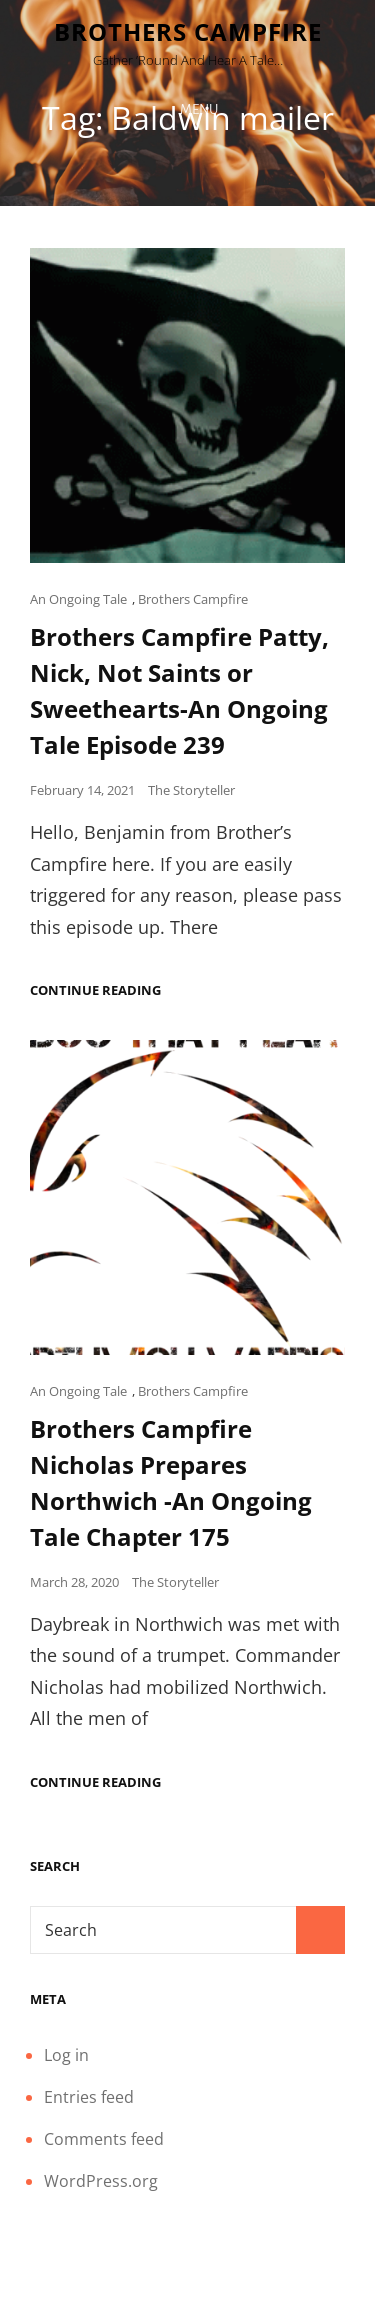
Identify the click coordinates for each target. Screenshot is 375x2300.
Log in (66, 2055)
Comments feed (104, 2139)
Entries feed (89, 2097)
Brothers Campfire (188, 31)
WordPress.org (101, 2181)
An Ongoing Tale (78, 599)
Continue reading (95, 990)
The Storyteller (191, 790)
